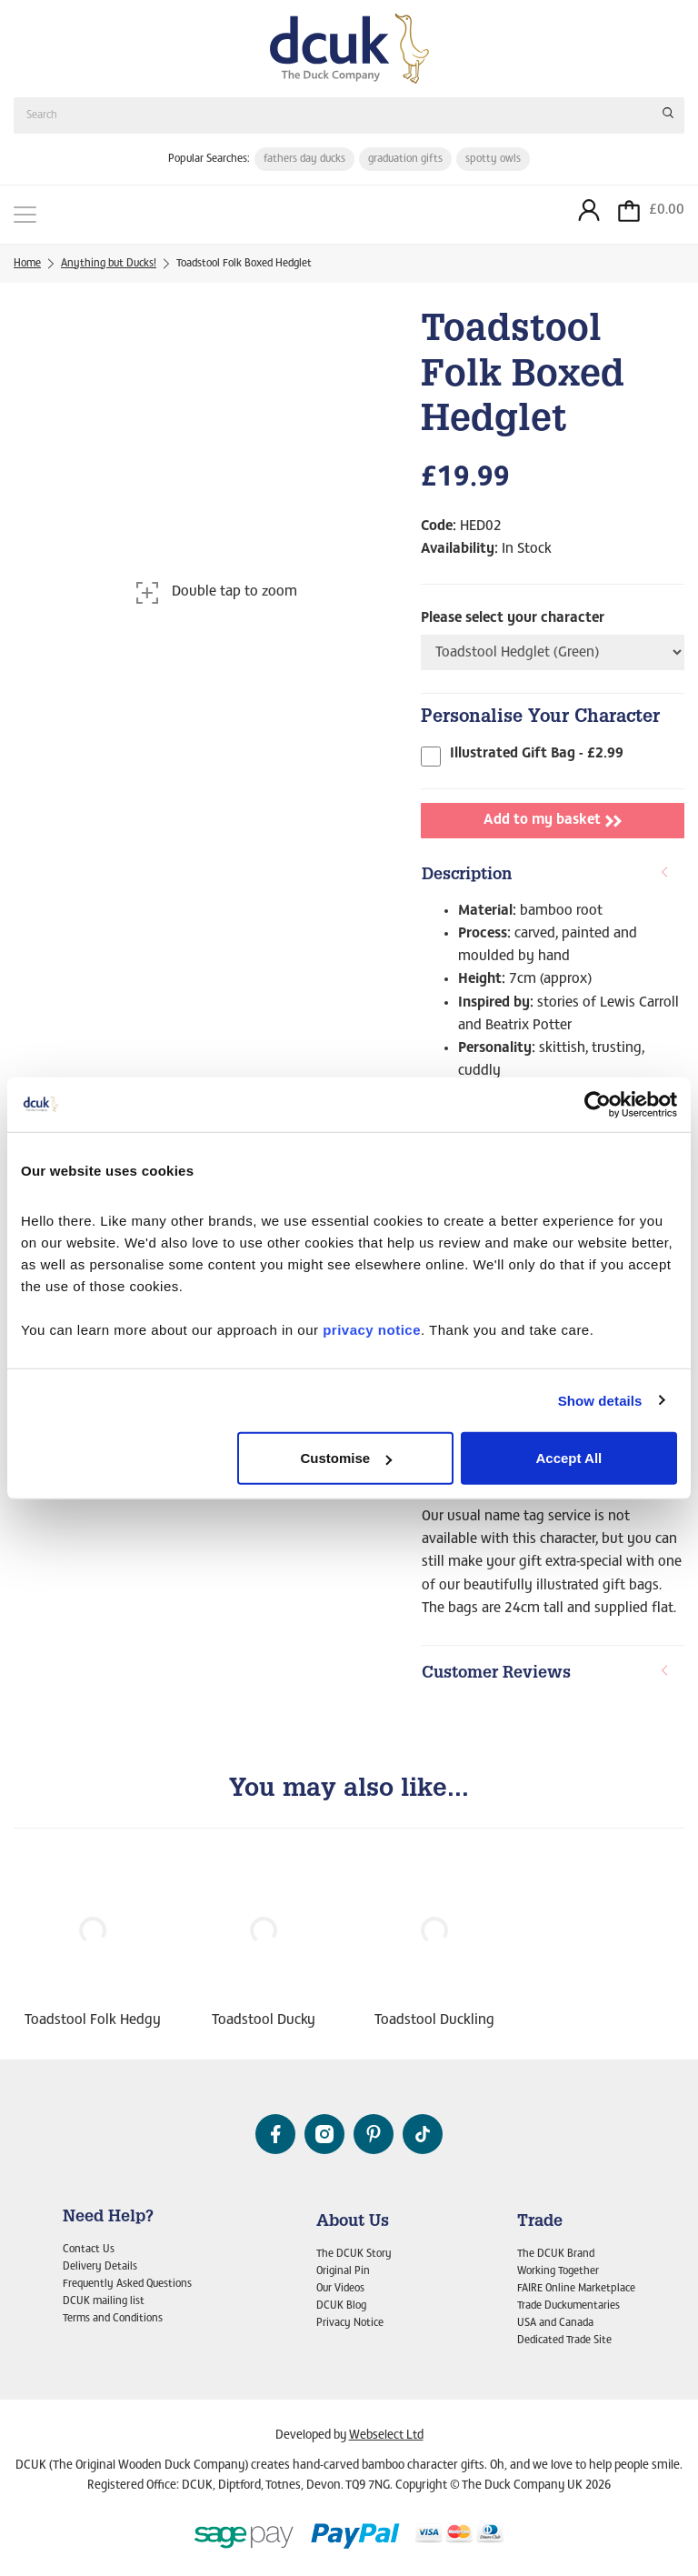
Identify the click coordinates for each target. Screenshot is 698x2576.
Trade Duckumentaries (568, 2305)
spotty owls (493, 159)
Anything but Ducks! (108, 263)
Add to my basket (553, 821)
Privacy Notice (350, 2323)
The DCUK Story (354, 2254)
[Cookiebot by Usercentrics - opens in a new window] (597, 1104)
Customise (347, 1458)
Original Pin (343, 2271)
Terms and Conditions (113, 2318)
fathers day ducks (304, 159)
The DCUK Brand (555, 2254)
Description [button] (546, 875)
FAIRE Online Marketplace (576, 2288)
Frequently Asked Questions (127, 2284)
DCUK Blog (341, 2305)
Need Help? (108, 2218)
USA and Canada (555, 2323)
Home (27, 263)
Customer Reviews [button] (546, 1673)
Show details (600, 1400)
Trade (540, 2222)
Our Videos (340, 2288)
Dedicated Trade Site (564, 2340)
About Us (352, 2222)
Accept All (568, 1458)
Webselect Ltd (386, 2436)
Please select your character (512, 618)
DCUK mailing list (104, 2301)
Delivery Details (100, 2266)
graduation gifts (405, 159)
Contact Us (89, 2249)
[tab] (552, 876)
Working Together (558, 2271)
